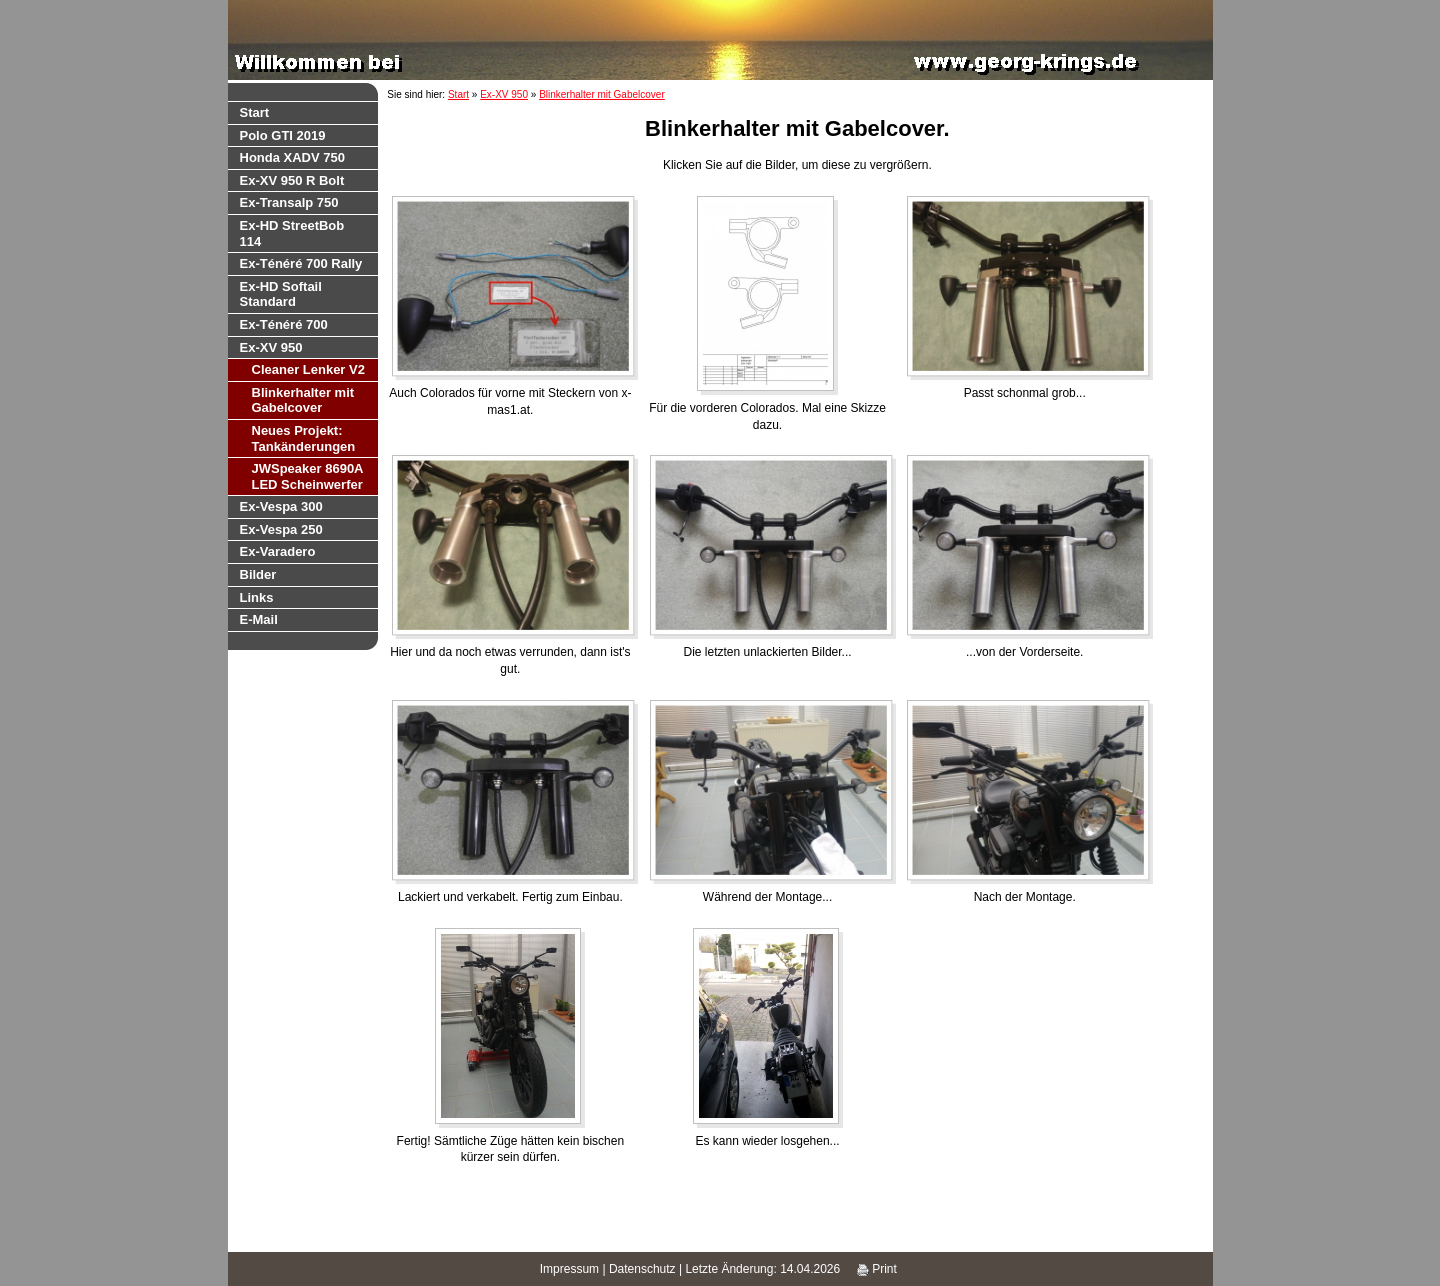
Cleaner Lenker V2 (308, 369)
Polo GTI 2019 (283, 135)
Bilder (258, 574)
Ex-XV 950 (271, 347)
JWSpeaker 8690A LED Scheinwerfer (308, 476)
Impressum (569, 1269)
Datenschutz (642, 1269)
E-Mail (259, 619)
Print (877, 1269)
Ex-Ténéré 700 (284, 324)
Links (257, 597)
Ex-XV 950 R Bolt (292, 180)
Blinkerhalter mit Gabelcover (303, 400)
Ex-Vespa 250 (281, 529)
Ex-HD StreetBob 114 (292, 233)
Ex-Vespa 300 (281, 506)
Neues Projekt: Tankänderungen (304, 438)
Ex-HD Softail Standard (281, 294)
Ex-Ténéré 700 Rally (301, 263)
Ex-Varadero (278, 551)
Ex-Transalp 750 (289, 202)
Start (255, 112)
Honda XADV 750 (292, 157)
